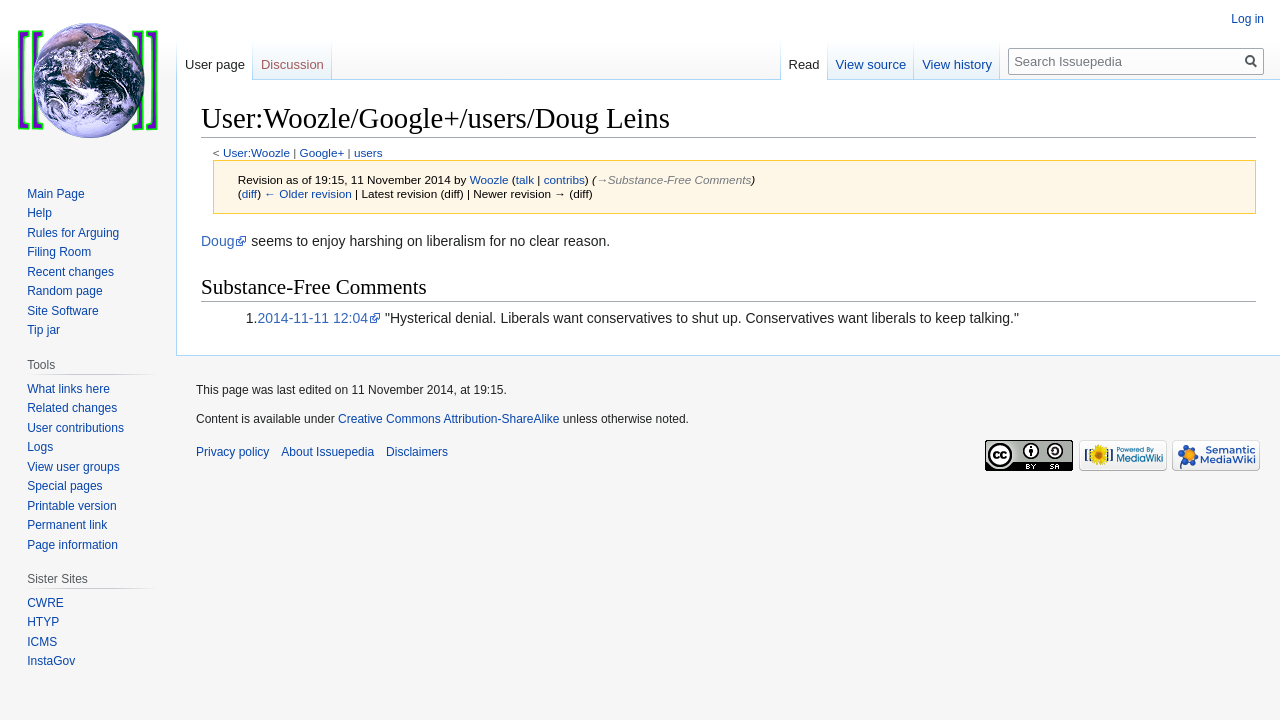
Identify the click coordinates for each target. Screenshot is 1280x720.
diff (249, 193)
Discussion (292, 64)
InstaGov (51, 661)
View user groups (73, 467)
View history (957, 64)
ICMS (42, 642)
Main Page (55, 194)
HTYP (43, 622)
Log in (1247, 19)
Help (39, 213)
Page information (72, 545)
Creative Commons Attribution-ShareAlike (448, 419)
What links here (68, 389)
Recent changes (70, 272)
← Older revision (308, 193)
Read (804, 64)
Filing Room (59, 252)
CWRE (45, 603)
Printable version (71, 506)
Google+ (322, 152)
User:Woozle (256, 152)
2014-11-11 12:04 (312, 318)
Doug (217, 241)
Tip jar (43, 330)
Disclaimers (417, 452)
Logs (40, 447)
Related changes (72, 408)
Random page (64, 291)
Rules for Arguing (73, 233)
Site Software (62, 311)
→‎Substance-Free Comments (673, 179)
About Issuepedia (327, 452)
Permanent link (67, 525)
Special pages (64, 486)
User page (215, 64)
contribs (564, 179)
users (368, 152)
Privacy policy (232, 452)
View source (871, 64)
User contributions (75, 428)
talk (525, 179)
